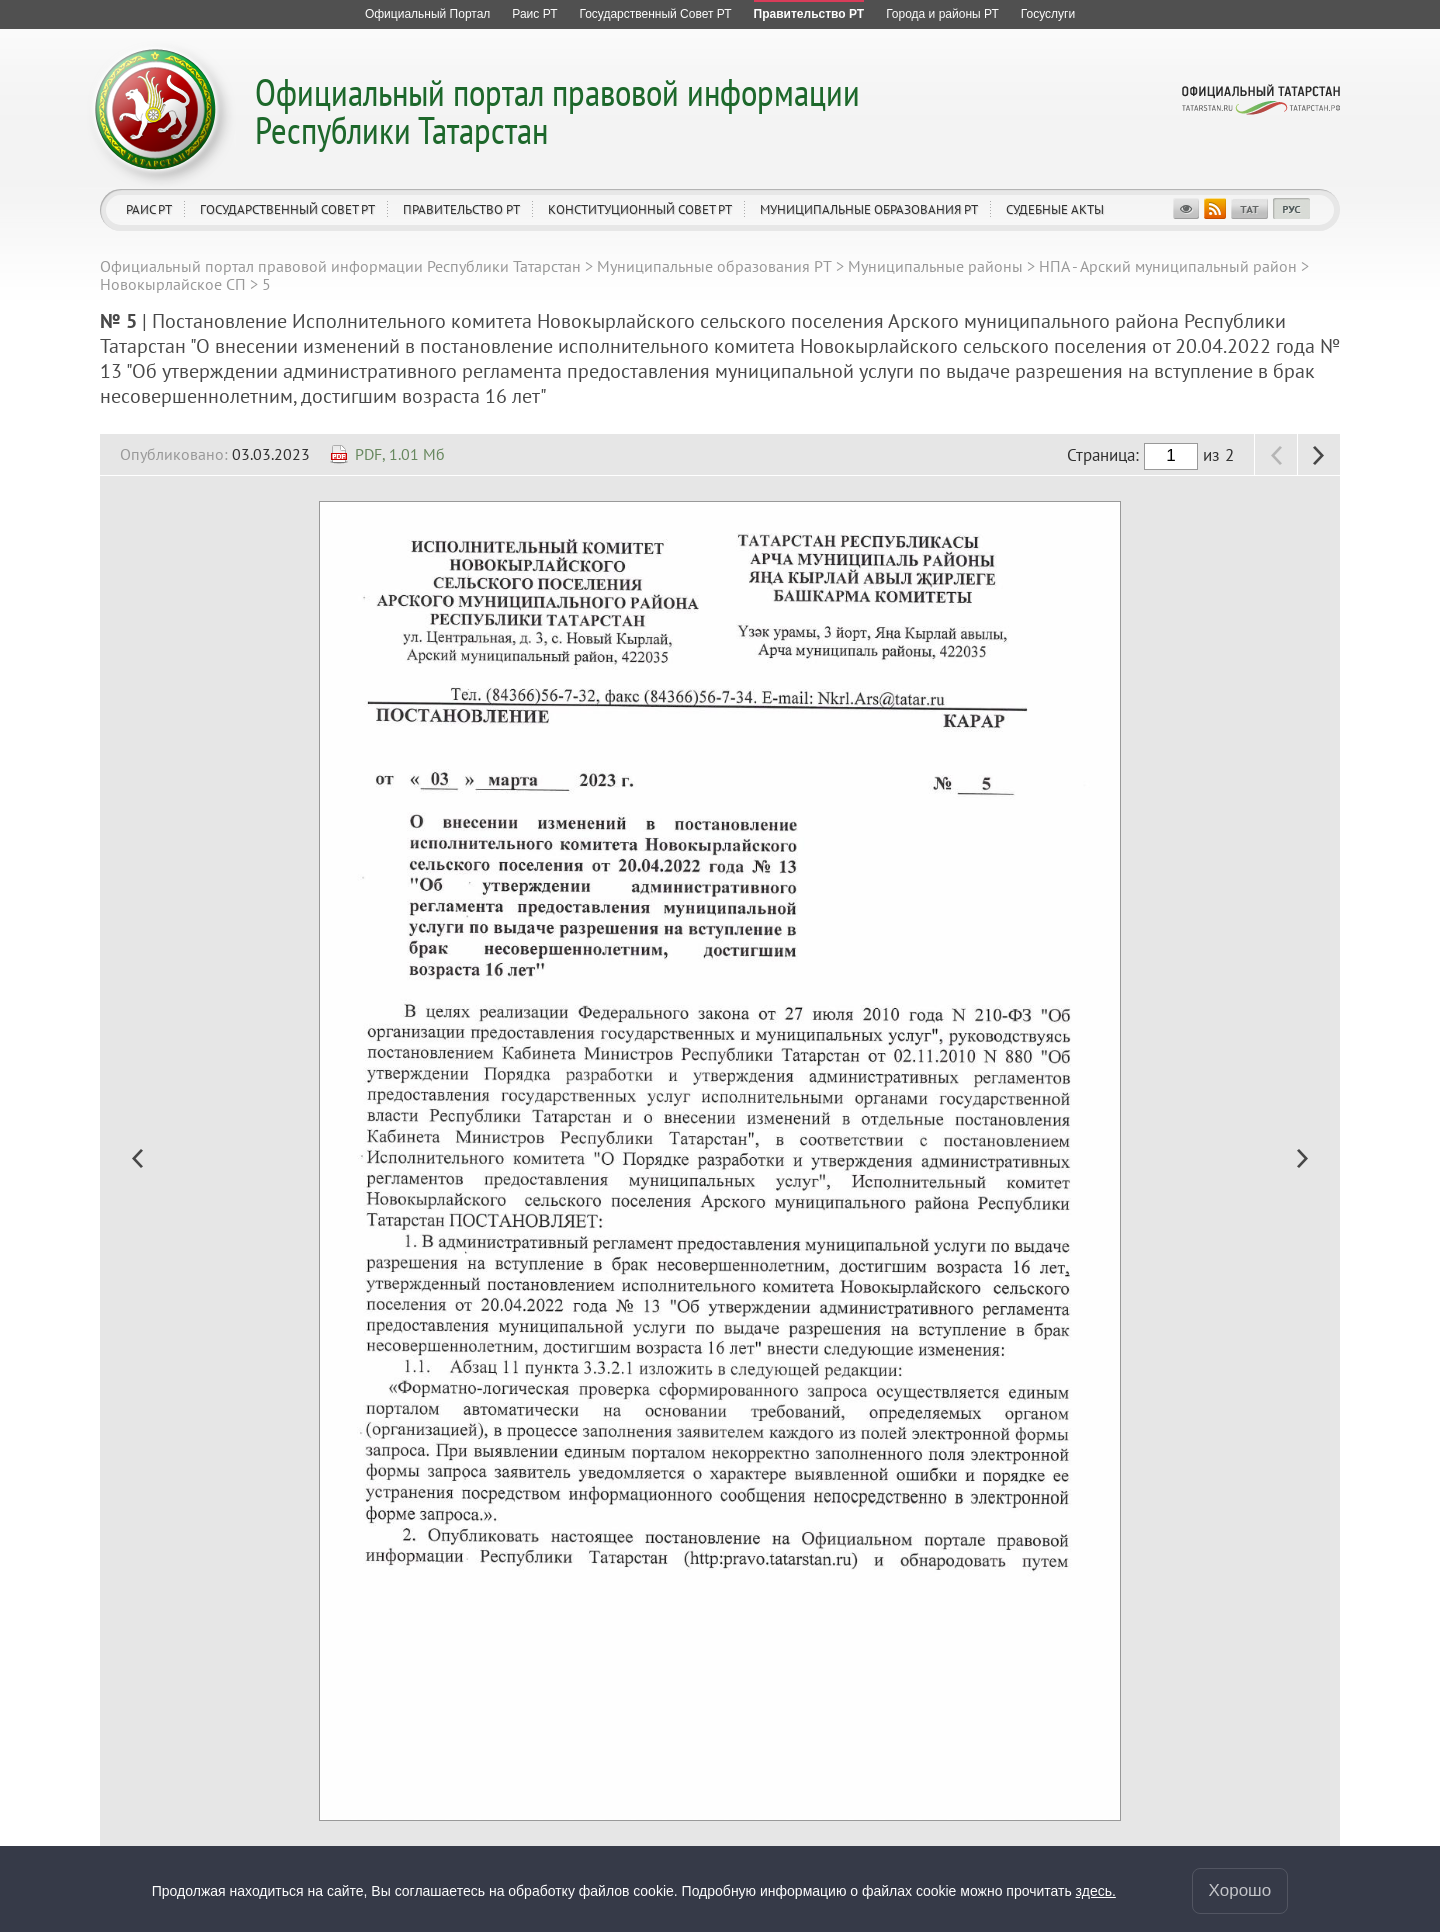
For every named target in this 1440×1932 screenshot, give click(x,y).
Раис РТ (149, 209)
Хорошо (1240, 1890)
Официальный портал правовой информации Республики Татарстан (557, 110)
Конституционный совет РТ (640, 209)
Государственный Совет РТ (287, 209)
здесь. (1096, 1891)
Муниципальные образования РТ (869, 209)
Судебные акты (1055, 209)
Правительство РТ (461, 209)
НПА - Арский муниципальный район (1168, 266)
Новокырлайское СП (173, 284)
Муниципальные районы (935, 266)
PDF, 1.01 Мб (400, 454)
